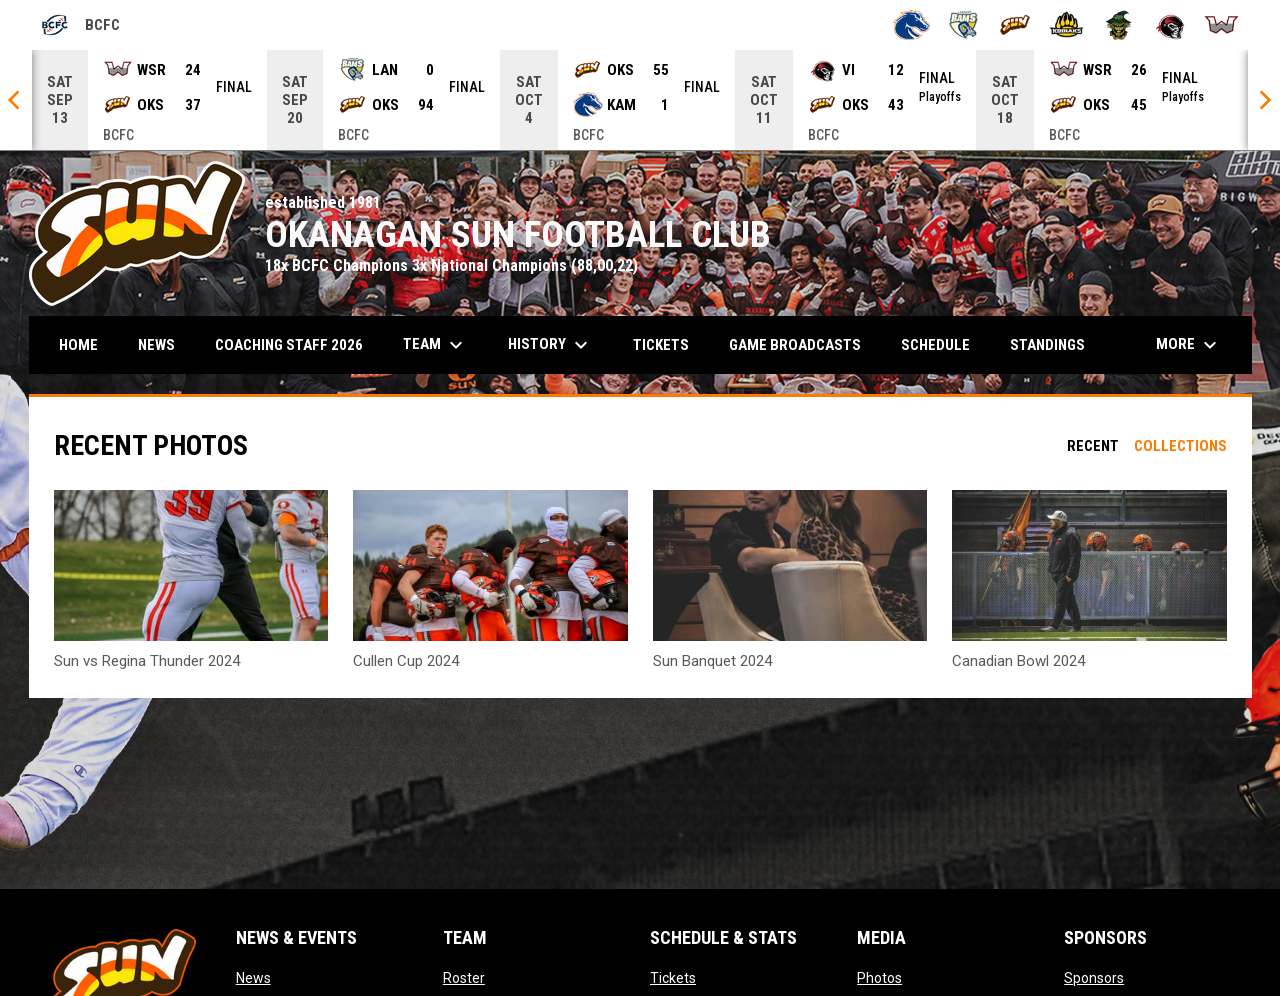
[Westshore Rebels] (1221, 25)
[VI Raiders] (1170, 25)
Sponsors (1094, 978)
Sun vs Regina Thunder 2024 (147, 661)
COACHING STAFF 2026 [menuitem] (289, 345)
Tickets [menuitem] (661, 345)
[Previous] (16, 100)
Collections (1180, 446)
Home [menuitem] (78, 345)
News (253, 978)
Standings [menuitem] (1047, 345)
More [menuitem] (1189, 345)
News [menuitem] (156, 345)
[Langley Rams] (963, 25)
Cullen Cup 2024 (406, 661)
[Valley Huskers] (1118, 25)
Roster (464, 978)
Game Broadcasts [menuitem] (795, 345)
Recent (1093, 446)
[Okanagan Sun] (1015, 25)
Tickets (673, 978)
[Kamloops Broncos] (911, 25)
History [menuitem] (550, 345)
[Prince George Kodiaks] (1066, 25)
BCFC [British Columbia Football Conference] (80, 25)
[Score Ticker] (640, 100)
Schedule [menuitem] (943, 344)
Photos (879, 978)
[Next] (1264, 100)
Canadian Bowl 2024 (1018, 661)
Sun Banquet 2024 (712, 661)
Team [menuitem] (435, 345)
